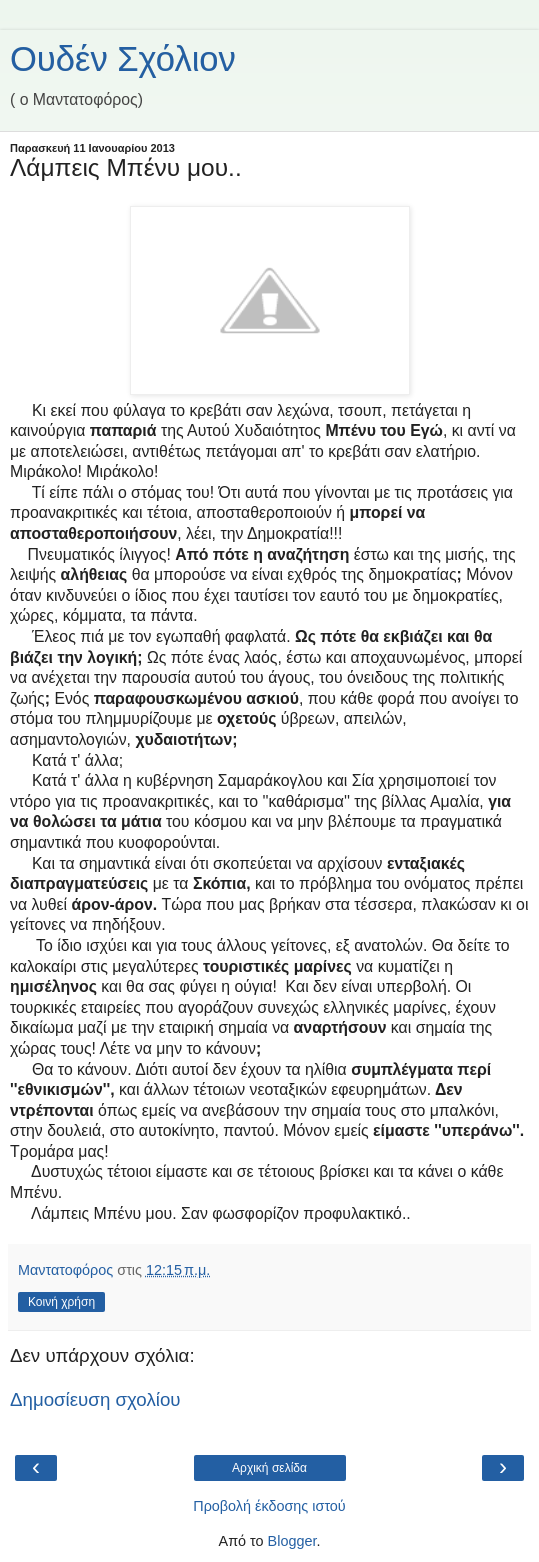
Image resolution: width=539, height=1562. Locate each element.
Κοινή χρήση (61, 1302)
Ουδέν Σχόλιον (123, 59)
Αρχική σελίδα (269, 1468)
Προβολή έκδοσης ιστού (269, 1506)
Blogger (292, 1541)
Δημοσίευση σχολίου (95, 1399)
